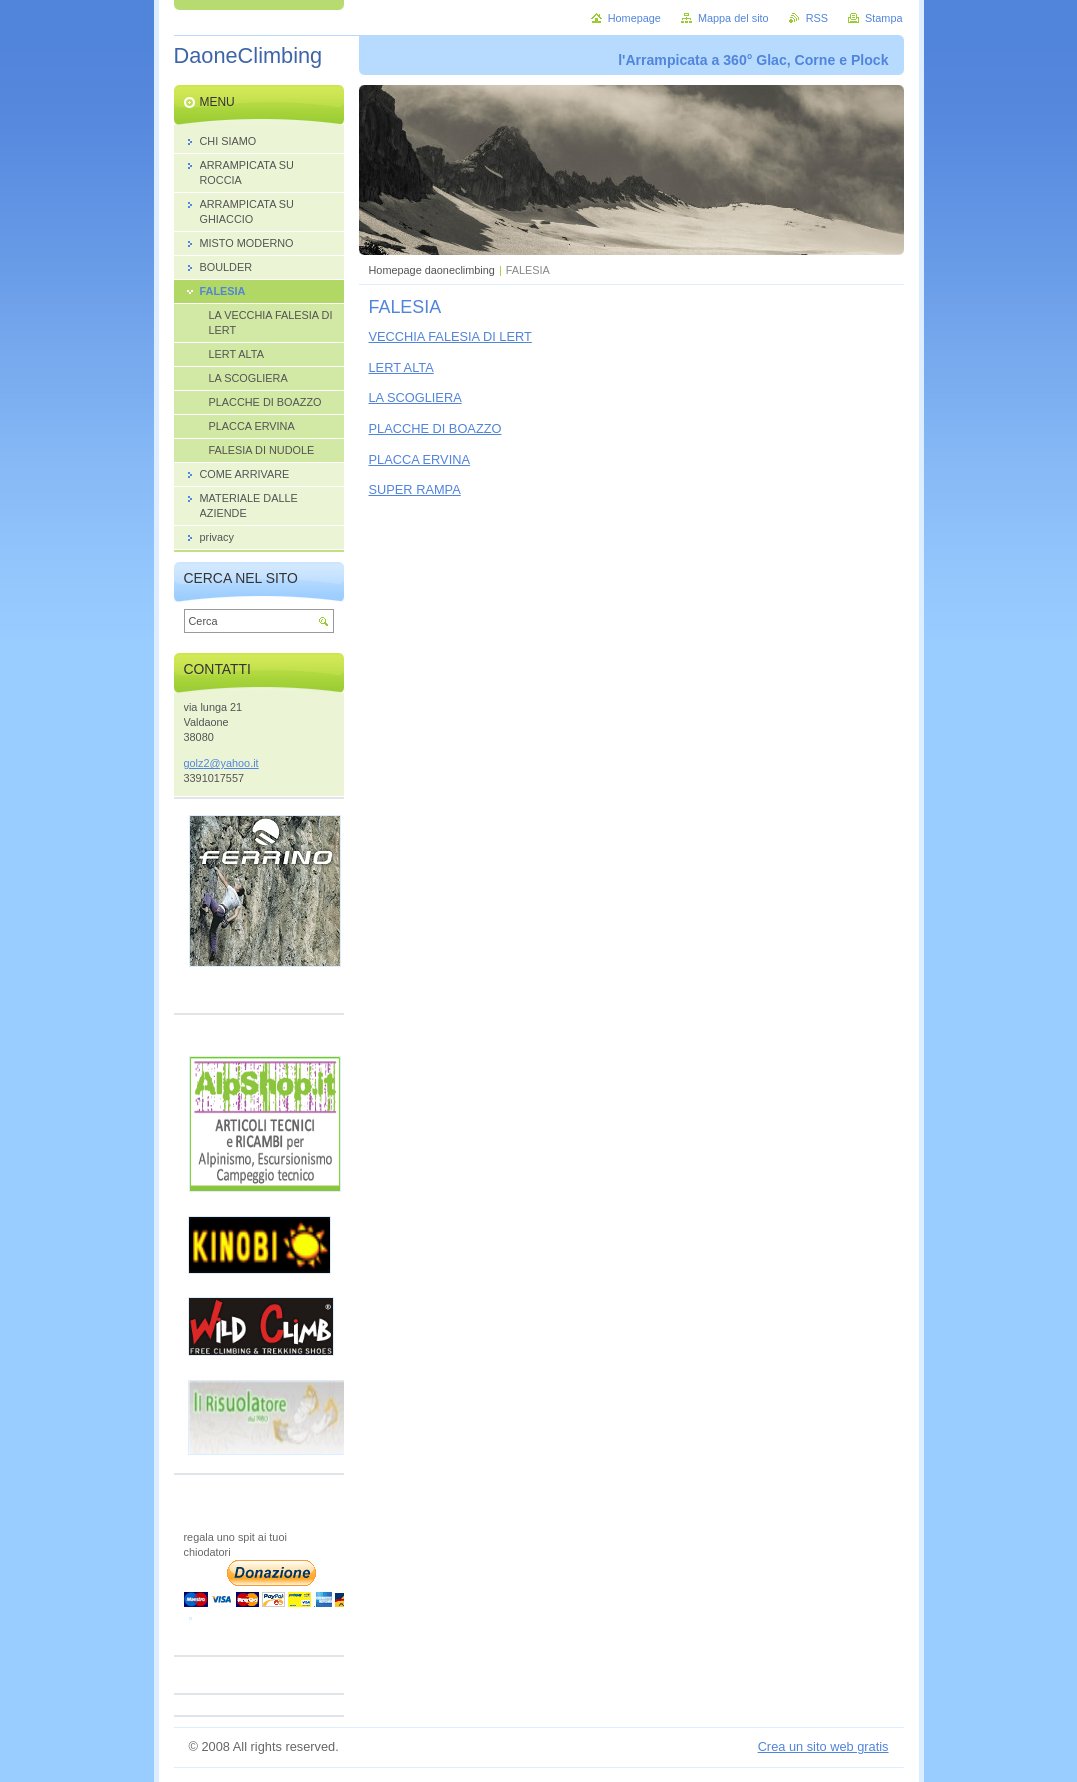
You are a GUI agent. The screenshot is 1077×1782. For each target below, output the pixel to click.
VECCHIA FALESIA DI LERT (450, 336)
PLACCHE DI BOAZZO (435, 428)
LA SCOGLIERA (415, 397)
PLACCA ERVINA (419, 459)
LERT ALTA (401, 367)
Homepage (634, 18)
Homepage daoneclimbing (432, 270)
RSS (817, 18)
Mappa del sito (733, 18)
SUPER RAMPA (415, 489)
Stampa (883, 18)
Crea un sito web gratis (823, 1746)
